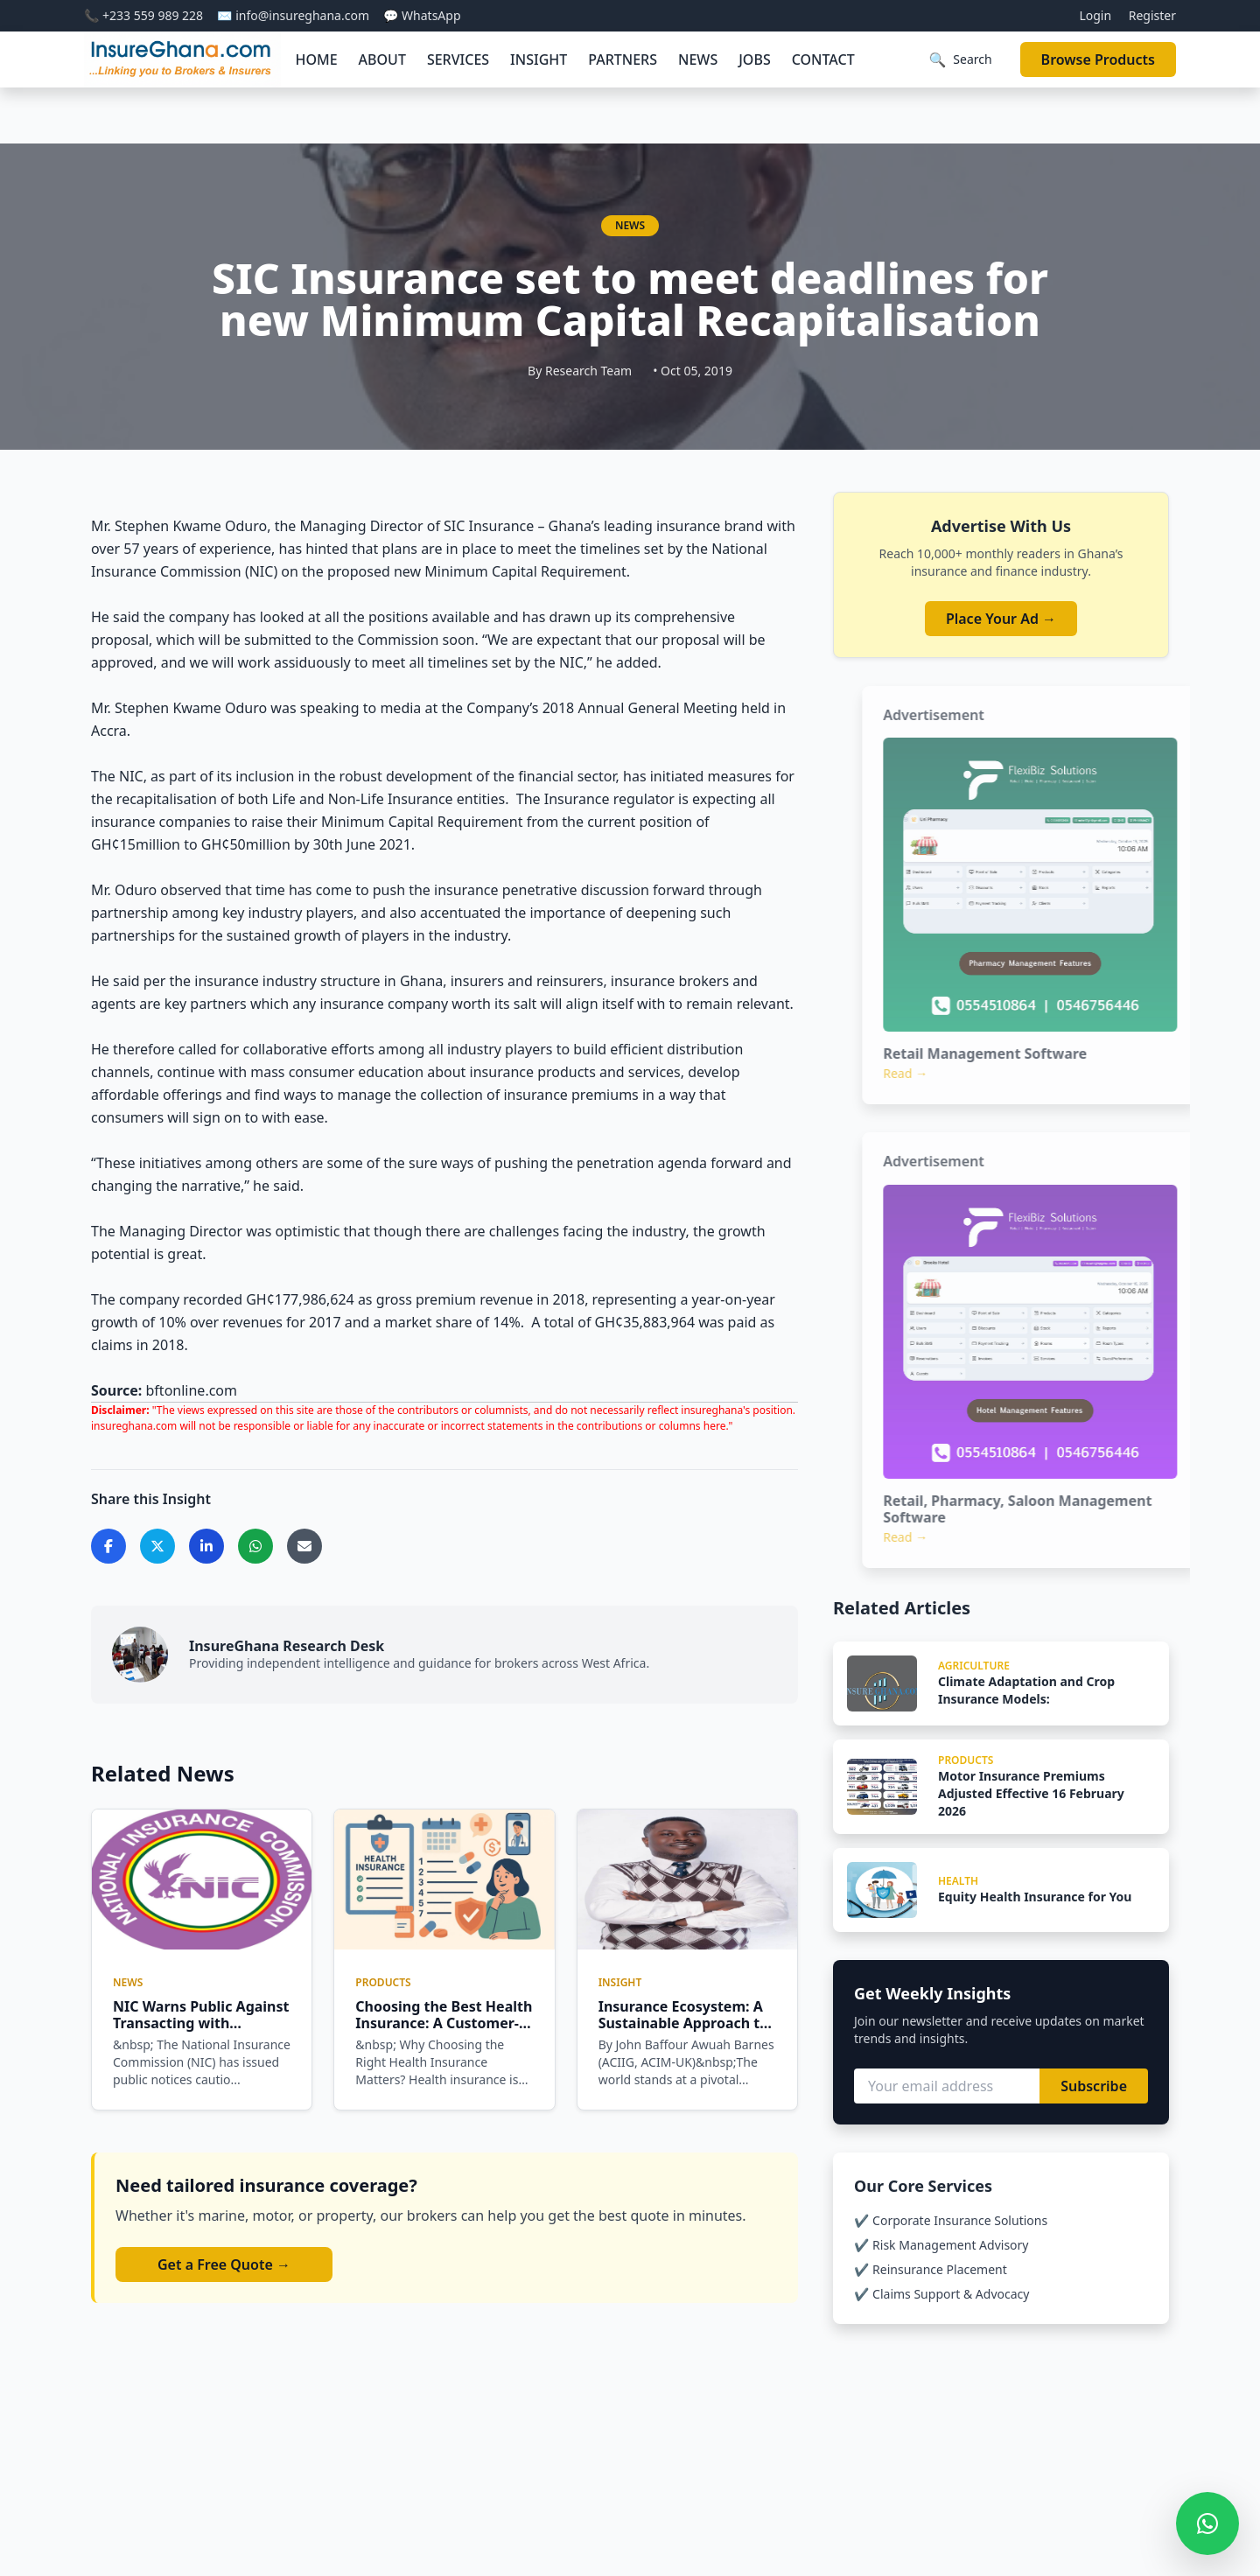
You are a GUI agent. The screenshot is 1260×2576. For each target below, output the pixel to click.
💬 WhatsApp (422, 15)
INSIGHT (538, 59)
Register (1152, 15)
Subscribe (1093, 2086)
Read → (937, 1073)
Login (1095, 15)
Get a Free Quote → (224, 2264)
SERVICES (458, 59)
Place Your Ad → (1001, 618)
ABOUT (382, 59)
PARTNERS (622, 59)
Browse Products (1098, 59)
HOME (316, 59)
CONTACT (823, 59)
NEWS (698, 59)
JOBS (754, 59)
